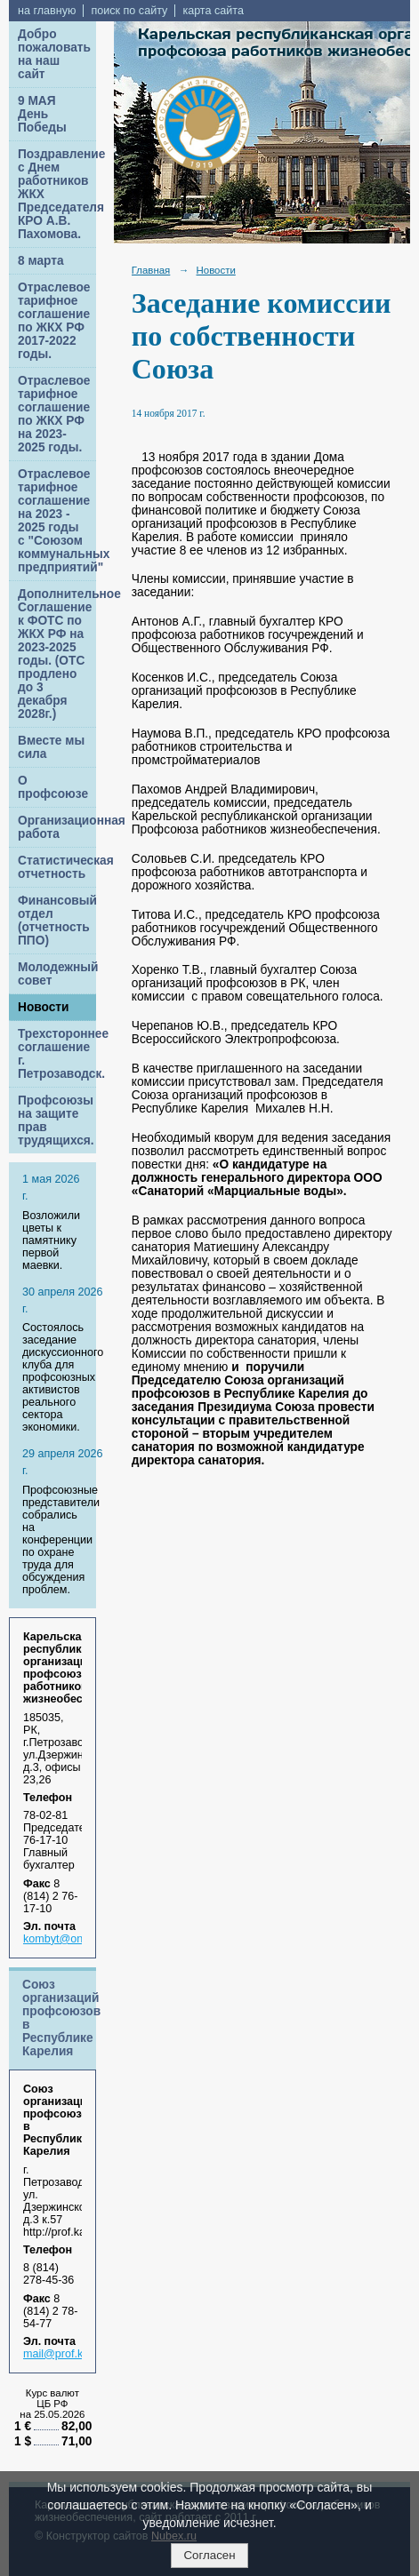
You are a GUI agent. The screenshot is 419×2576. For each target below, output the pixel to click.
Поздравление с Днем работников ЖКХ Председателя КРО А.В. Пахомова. (57, 194)
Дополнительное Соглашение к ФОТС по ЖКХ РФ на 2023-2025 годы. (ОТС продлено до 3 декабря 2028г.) (57, 654)
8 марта (41, 260)
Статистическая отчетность (57, 867)
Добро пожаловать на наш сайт (54, 54)
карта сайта (213, 10)
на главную (47, 10)
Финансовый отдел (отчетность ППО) (57, 920)
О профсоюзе (53, 787)
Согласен (209, 2555)
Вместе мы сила (51, 747)
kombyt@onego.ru (69, 1939)
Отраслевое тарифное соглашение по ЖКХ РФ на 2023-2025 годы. (54, 414)
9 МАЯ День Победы (42, 114)
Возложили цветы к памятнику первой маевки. (51, 1240)
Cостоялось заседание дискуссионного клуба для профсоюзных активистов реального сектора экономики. (62, 1377)
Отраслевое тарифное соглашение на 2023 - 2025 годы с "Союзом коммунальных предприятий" (57, 520)
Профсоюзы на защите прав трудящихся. (56, 1120)
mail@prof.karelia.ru (73, 2354)
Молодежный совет (57, 974)
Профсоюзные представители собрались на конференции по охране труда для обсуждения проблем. (61, 1540)
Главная (151, 270)
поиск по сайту (129, 10)
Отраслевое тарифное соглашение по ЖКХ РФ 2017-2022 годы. (54, 321)
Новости (43, 1007)
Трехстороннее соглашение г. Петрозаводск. (57, 1054)
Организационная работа (57, 827)
